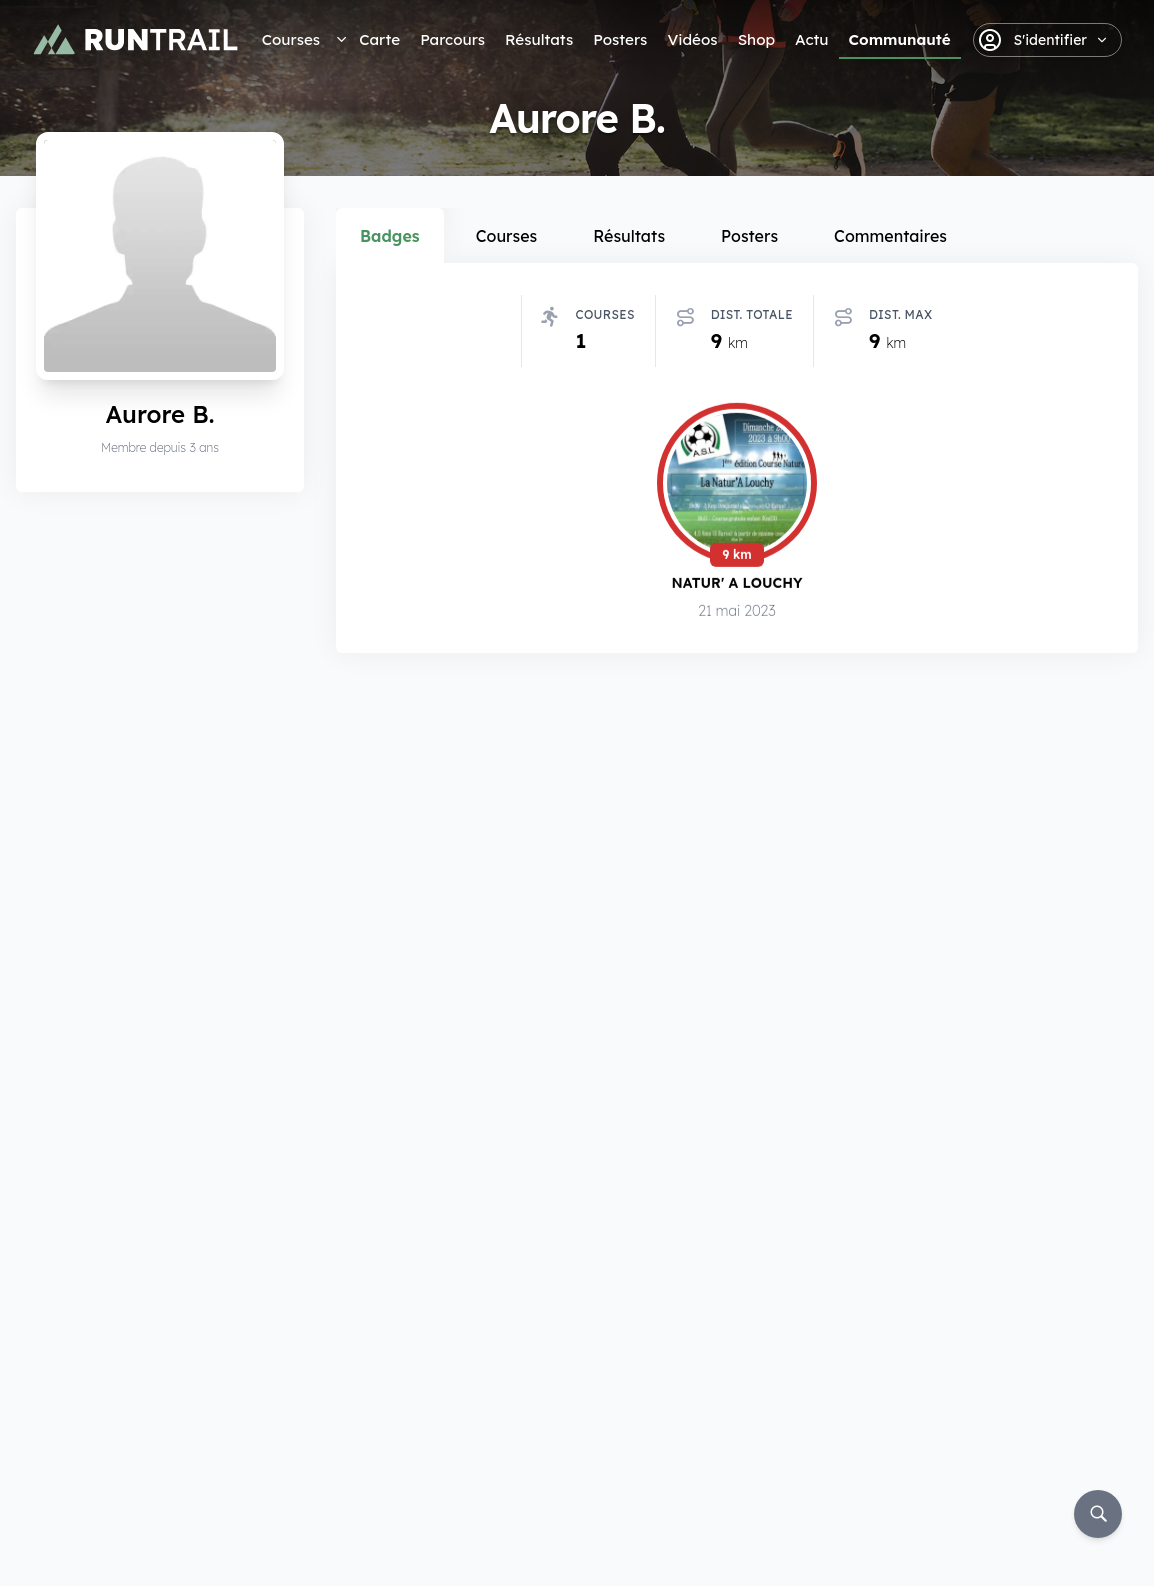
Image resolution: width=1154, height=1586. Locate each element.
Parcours (452, 39)
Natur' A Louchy (736, 582)
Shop (756, 39)
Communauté (900, 39)
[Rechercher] (1098, 1514)
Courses (291, 39)
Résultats (539, 39)
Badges (390, 236)
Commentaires (890, 236)
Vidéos (692, 39)
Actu (811, 39)
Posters (620, 39)
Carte (379, 39)
